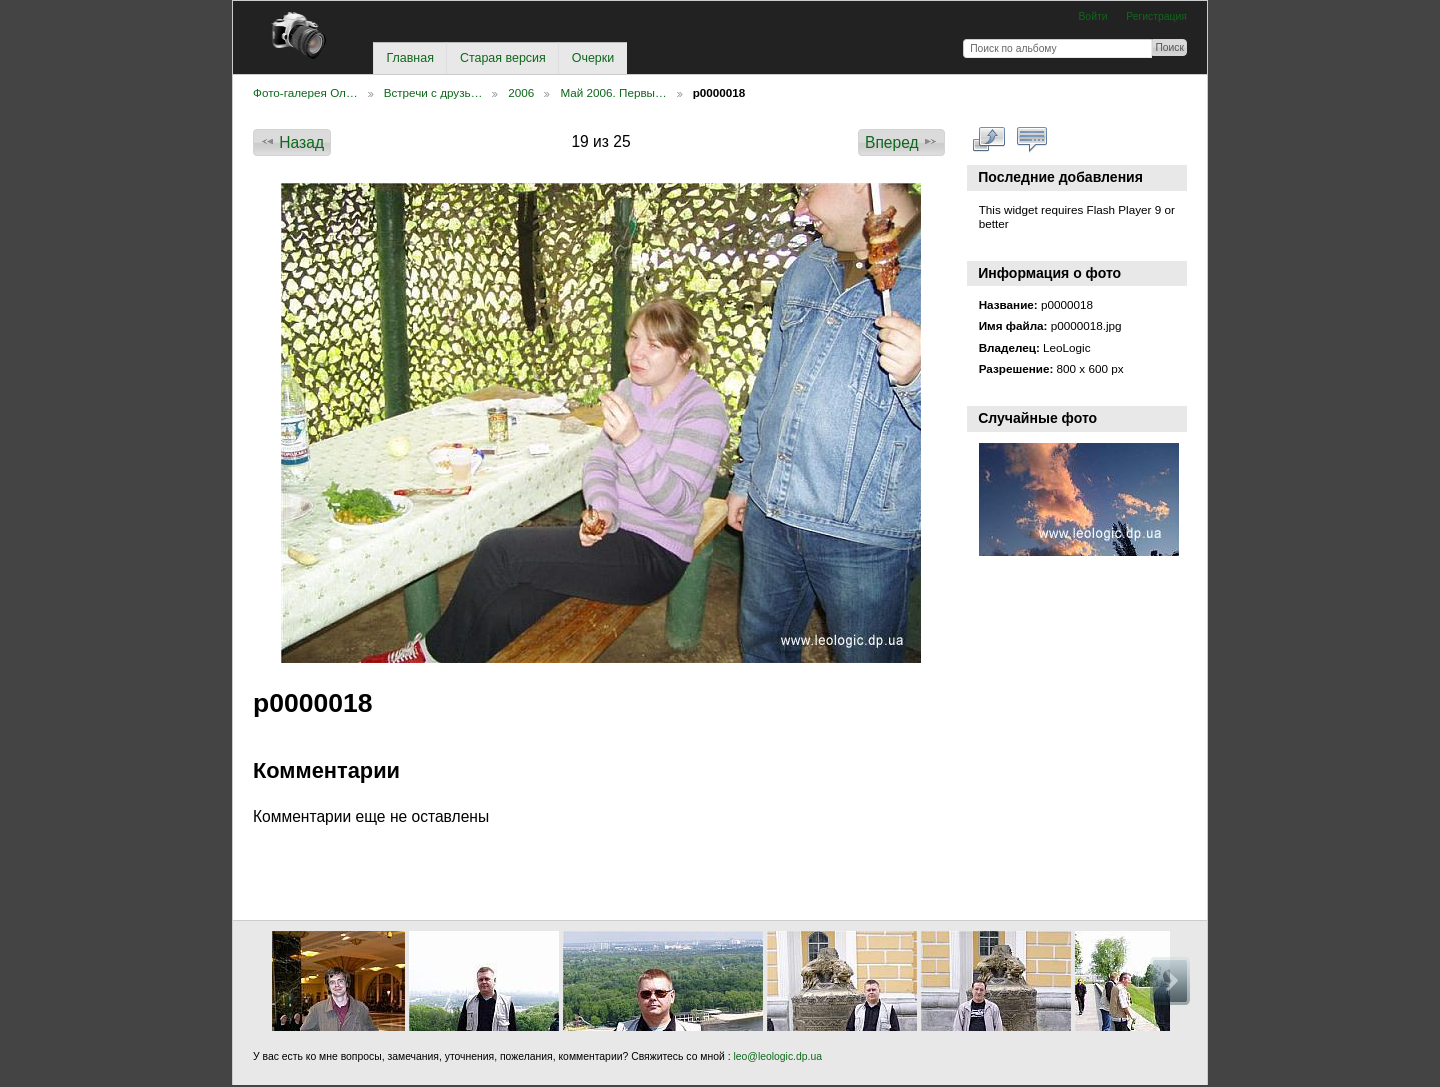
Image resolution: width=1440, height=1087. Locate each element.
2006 (521, 92)
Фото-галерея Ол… (305, 92)
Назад (292, 142)
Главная (409, 58)
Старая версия (503, 58)
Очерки (593, 58)
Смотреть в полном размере (989, 140)
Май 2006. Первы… (613, 92)
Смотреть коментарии (1032, 140)
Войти (1092, 16)
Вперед (901, 142)
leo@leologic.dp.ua (776, 1056)
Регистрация (1156, 16)
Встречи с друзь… (433, 92)
